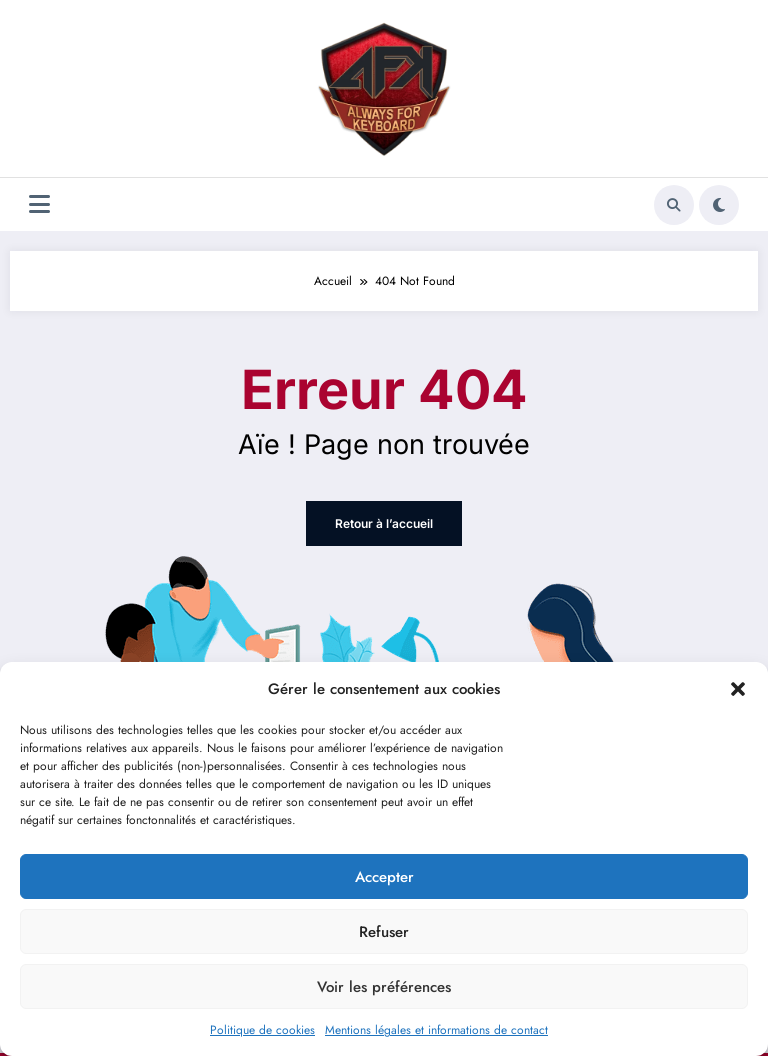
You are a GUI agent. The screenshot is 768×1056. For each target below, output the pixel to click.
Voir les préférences (384, 987)
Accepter (384, 877)
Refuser (384, 932)
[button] (738, 689)
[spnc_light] (719, 205)
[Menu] (39, 204)
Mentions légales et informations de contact (436, 1030)
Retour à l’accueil (384, 523)
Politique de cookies (262, 1030)
